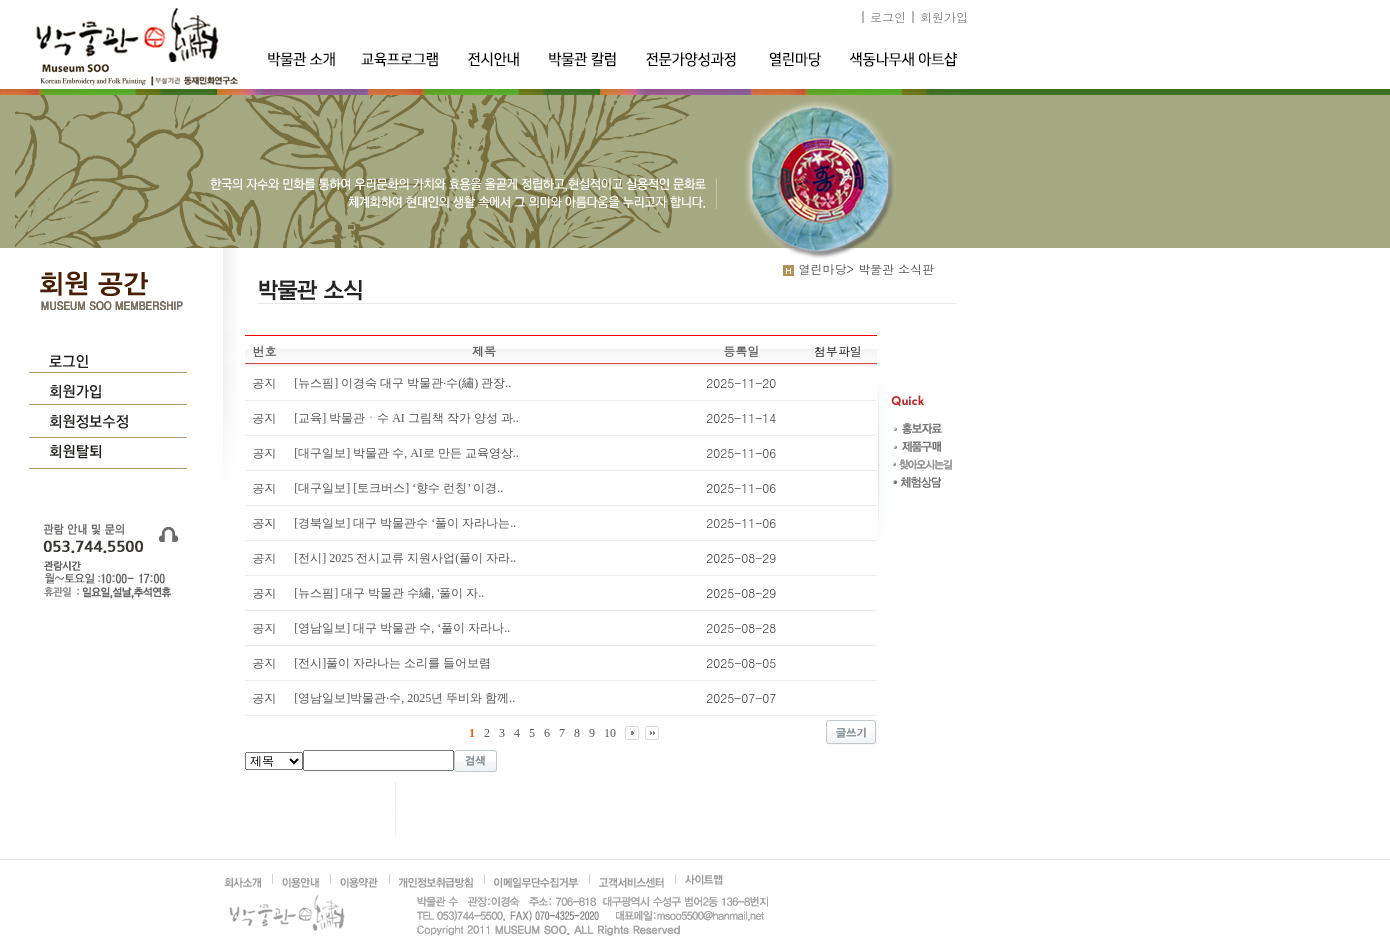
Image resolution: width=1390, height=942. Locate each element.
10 (610, 733)
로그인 (888, 16)
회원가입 (944, 16)
